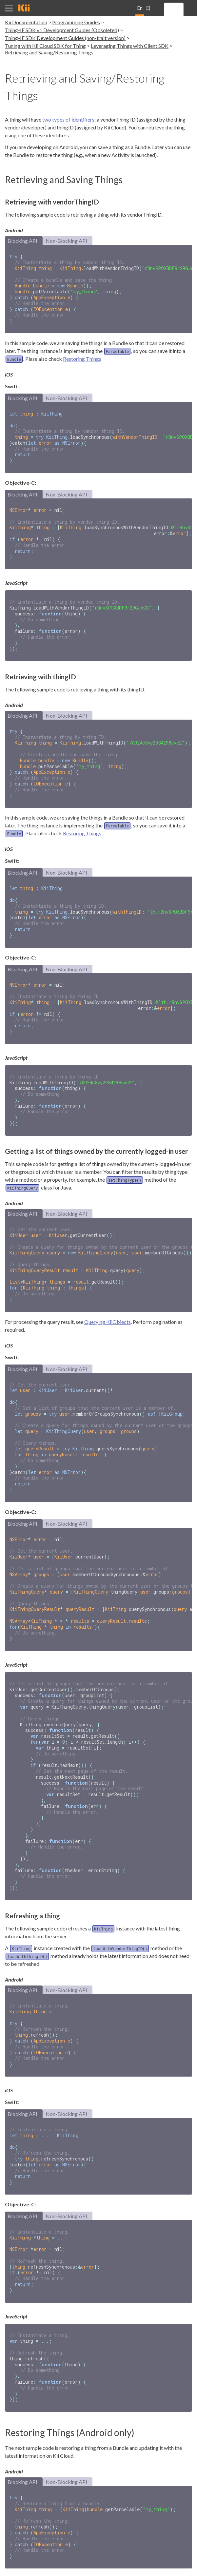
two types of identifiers (68, 119)
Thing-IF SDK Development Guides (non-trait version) (65, 38)
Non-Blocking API (66, 241)
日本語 (148, 10)
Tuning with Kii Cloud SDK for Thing (45, 46)
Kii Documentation (26, 22)
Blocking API (22, 241)
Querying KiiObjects (107, 1292)
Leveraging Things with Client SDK (129, 46)
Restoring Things (82, 355)
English (140, 10)
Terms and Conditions (139, 2568)
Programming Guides (76, 22)
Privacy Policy (179, 2568)
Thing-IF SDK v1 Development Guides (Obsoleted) (62, 30)
